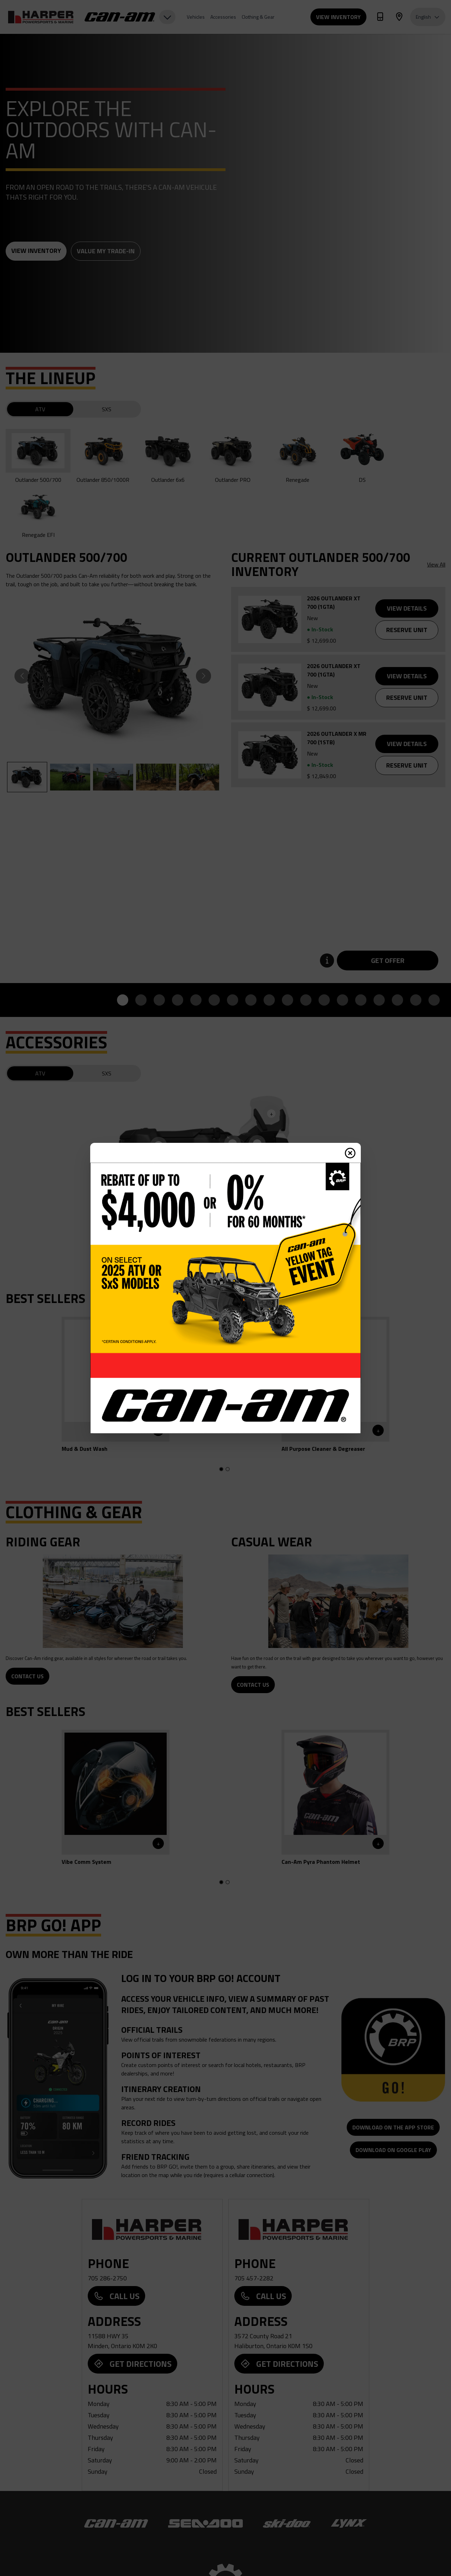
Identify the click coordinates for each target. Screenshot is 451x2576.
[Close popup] (350, 1153)
